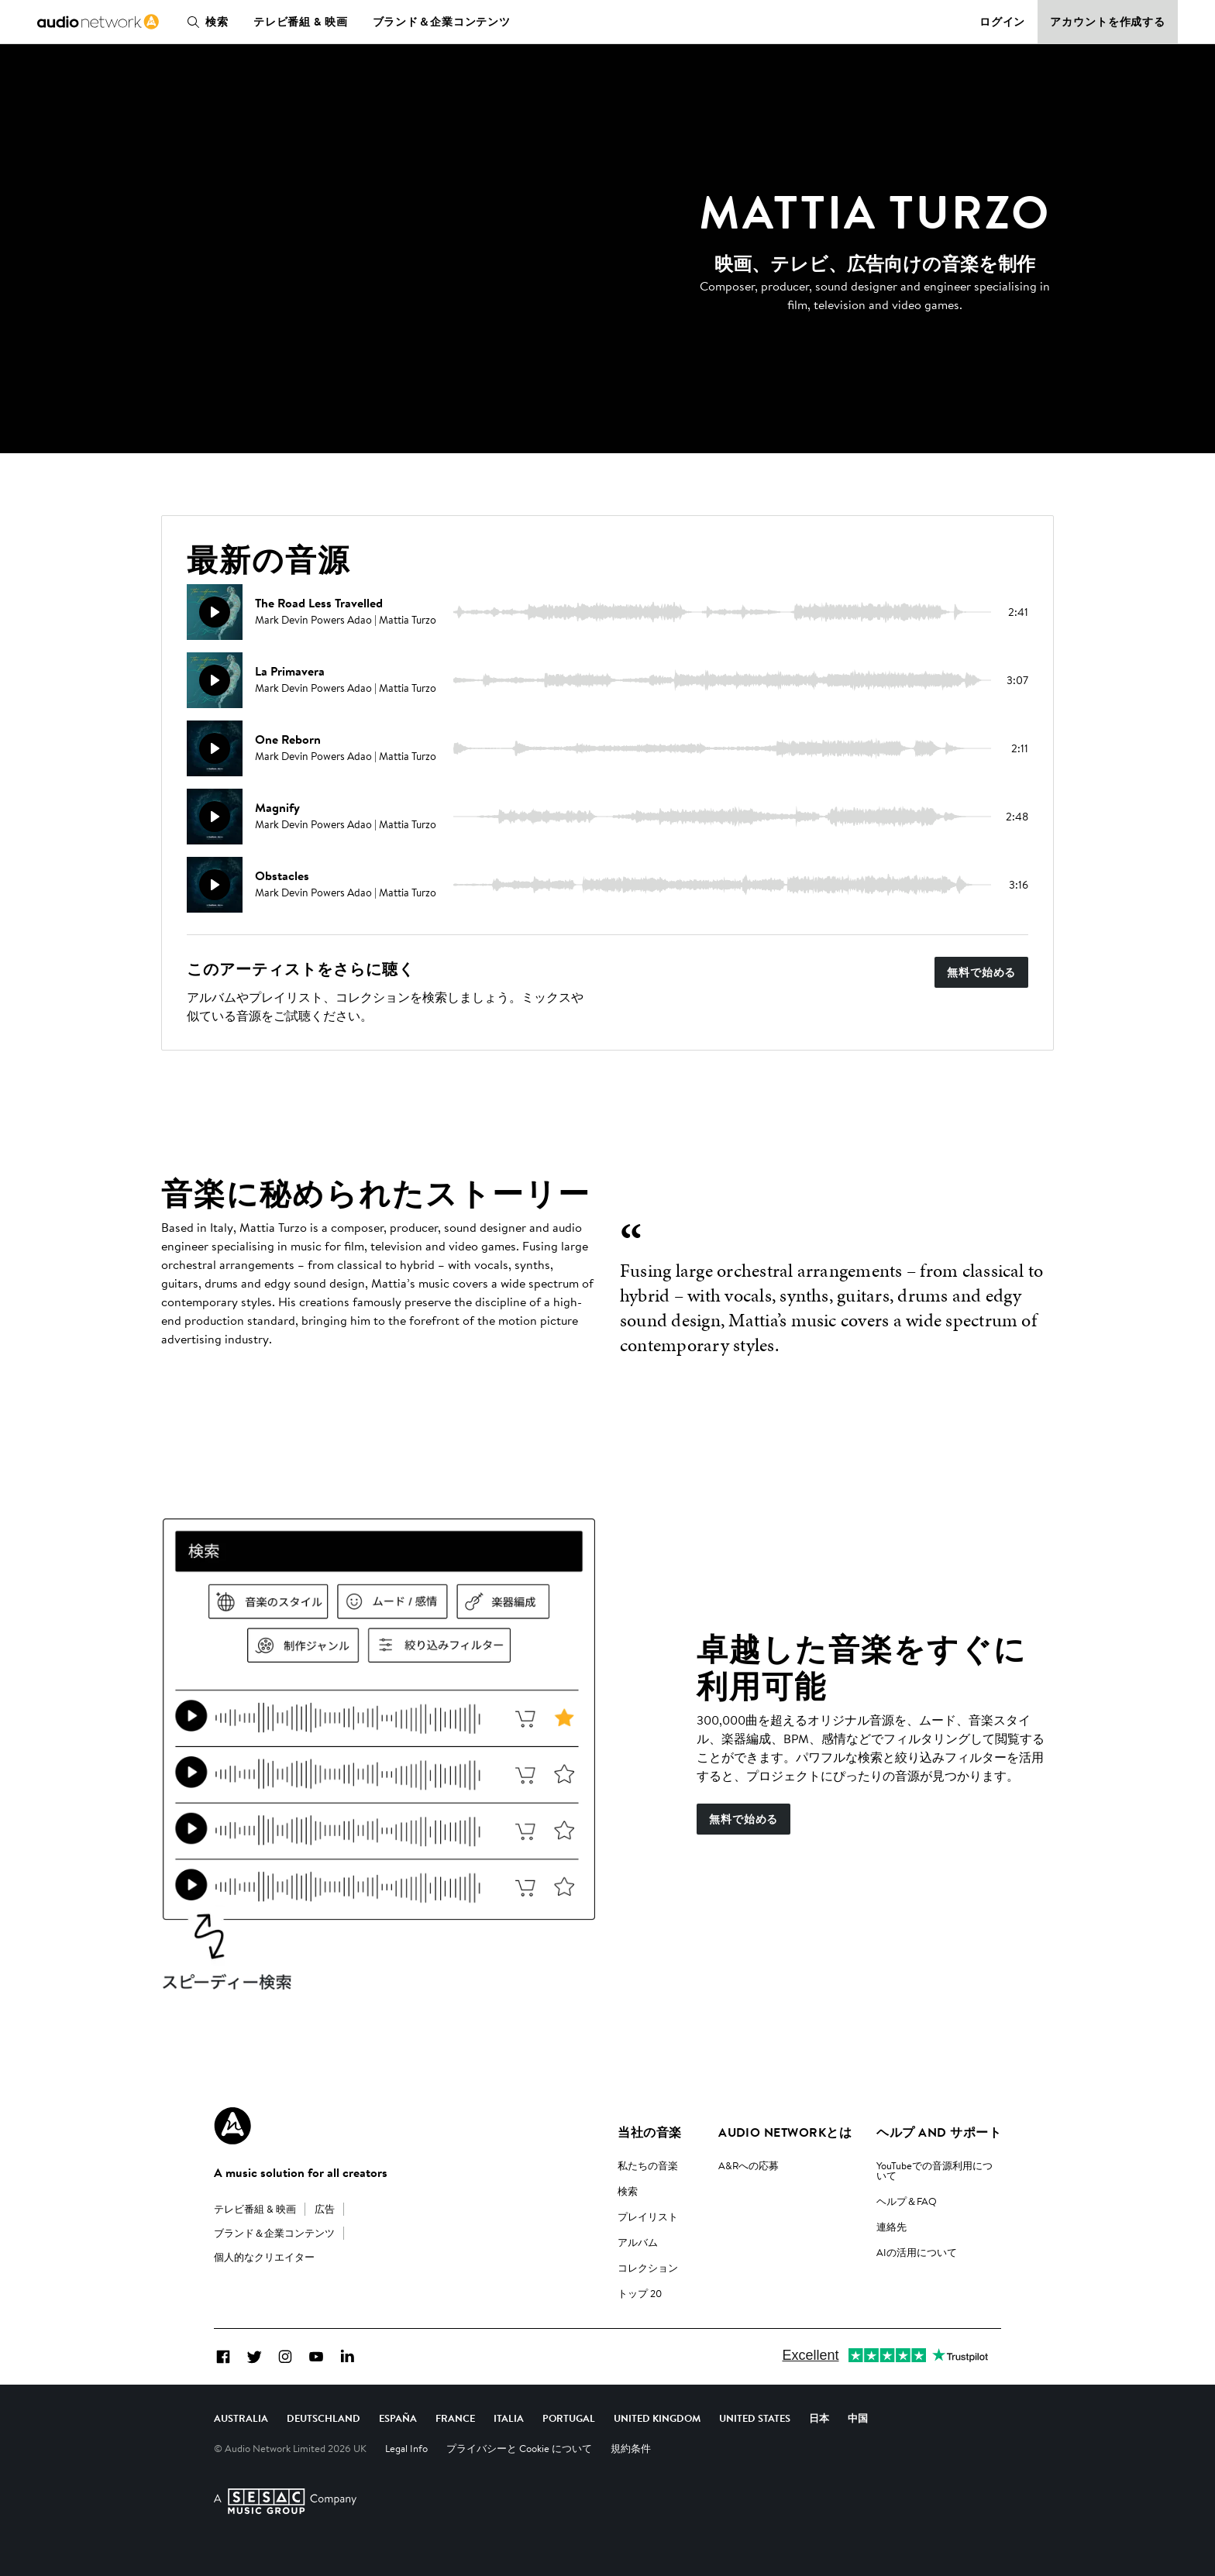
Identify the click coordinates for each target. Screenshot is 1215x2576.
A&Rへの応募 (748, 2165)
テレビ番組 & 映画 (300, 21)
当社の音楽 (649, 2132)
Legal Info (406, 2448)
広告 (325, 2209)
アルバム (638, 2242)
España (398, 2418)
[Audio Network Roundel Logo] (232, 2125)
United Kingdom (657, 2418)
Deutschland (323, 2418)
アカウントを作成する (1107, 21)
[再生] (214, 612)
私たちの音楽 (648, 2165)
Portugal (568, 2418)
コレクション (648, 2268)
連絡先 (891, 2227)
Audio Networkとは (785, 2132)
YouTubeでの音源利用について (934, 2170)
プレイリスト (648, 2216)
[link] (98, 21)
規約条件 (631, 2448)
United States (754, 2418)
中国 (858, 2418)
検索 (205, 21)
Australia (241, 2418)
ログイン (1002, 21)
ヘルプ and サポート (938, 2132)
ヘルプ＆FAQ (906, 2201)
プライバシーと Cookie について (519, 2448)
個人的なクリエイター (264, 2257)
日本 (819, 2418)
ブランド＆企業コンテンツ (442, 21)
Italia (509, 2418)
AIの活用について (916, 2252)
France (455, 2418)
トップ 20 (640, 2293)
